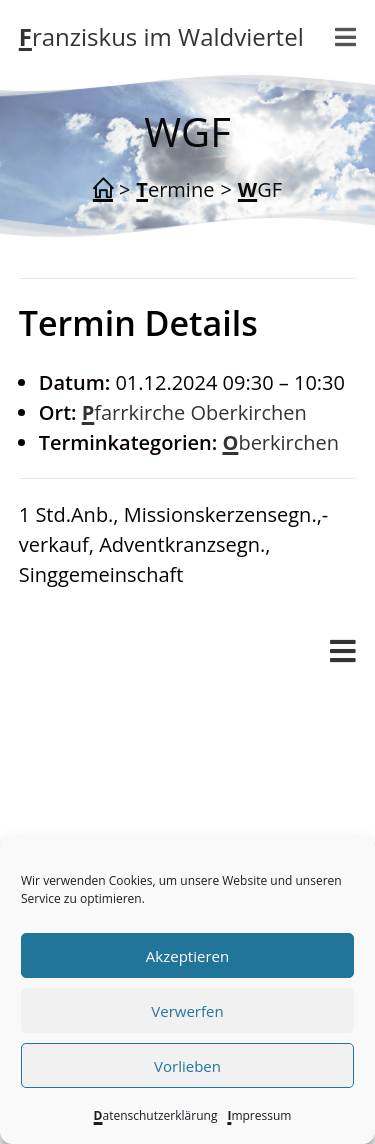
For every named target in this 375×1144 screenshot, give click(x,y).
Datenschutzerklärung (156, 1115)
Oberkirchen (280, 442)
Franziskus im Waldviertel (161, 36)
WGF (260, 189)
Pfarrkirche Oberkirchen (194, 412)
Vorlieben (187, 1066)
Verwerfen (187, 1011)
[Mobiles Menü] (346, 37)
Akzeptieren (187, 956)
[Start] (103, 190)
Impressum (259, 1115)
